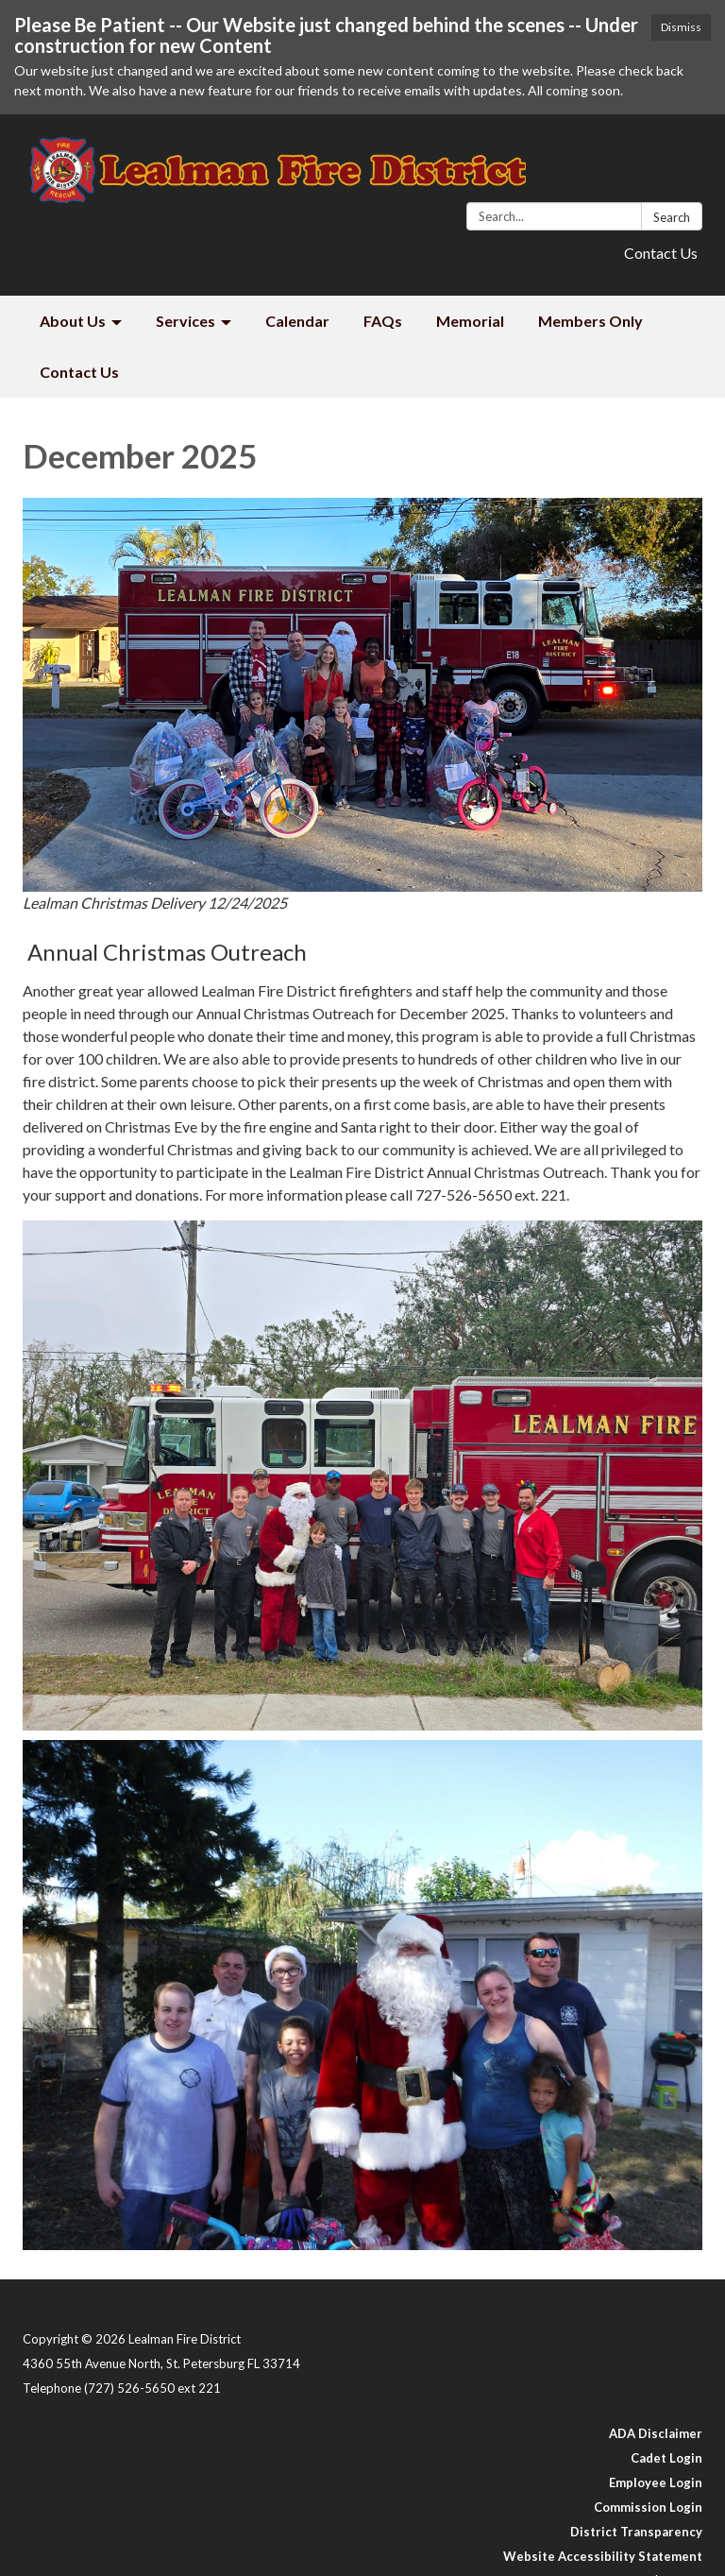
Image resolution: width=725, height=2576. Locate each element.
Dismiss (681, 27)
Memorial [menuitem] (470, 321)
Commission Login (648, 2507)
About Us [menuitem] (73, 321)
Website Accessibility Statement (602, 2556)
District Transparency (636, 2531)
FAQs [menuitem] (382, 321)
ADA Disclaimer (655, 2433)
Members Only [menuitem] (590, 321)
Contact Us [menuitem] (79, 372)
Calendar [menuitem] (297, 321)
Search (671, 217)
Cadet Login (666, 2457)
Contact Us (661, 253)
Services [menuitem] (185, 321)
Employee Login (655, 2482)
